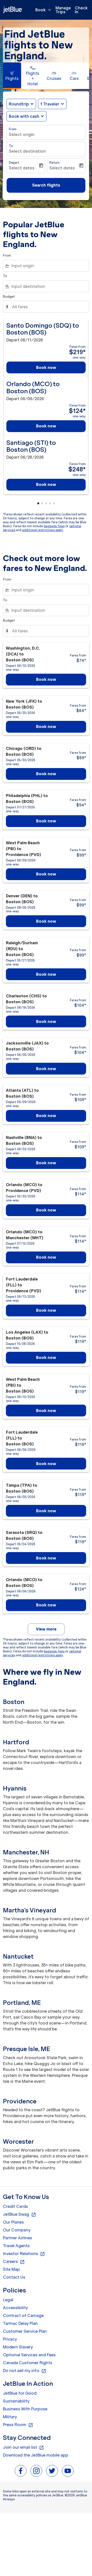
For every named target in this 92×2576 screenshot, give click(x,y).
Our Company (16, 2229)
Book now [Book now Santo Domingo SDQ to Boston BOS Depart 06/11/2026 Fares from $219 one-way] (46, 367)
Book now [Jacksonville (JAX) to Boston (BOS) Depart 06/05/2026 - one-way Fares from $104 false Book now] (46, 1068)
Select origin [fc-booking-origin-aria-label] (21, 134)
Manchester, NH (26, 1852)
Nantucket (18, 1956)
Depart (14, 162)
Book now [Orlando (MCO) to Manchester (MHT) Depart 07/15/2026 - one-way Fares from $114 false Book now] (46, 1257)
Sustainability (16, 2401)
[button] (52, 104)
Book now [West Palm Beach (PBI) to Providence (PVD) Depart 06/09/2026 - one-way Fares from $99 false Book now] (46, 874)
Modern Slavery (18, 2346)
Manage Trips (63, 9)
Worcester (18, 2141)
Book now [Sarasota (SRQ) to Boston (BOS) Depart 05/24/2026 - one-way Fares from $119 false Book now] (46, 1558)
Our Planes (13, 2222)
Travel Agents (16, 2245)
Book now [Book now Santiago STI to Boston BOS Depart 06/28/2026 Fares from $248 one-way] (46, 484)
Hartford (16, 1742)
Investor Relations (24, 2253)
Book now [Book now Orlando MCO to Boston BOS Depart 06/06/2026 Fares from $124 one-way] (46, 425)
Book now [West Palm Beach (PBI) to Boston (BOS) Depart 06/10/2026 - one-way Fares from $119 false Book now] (46, 1410)
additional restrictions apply (42, 530)
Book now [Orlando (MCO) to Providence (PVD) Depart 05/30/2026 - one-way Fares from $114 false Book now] (46, 1210)
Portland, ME (22, 2003)
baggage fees (54, 526)
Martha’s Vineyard (29, 1910)
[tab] (12, 75)
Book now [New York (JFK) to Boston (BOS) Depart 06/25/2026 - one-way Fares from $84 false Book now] (46, 726)
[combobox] (49, 266)
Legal (8, 2299)
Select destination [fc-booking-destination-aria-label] (27, 151)
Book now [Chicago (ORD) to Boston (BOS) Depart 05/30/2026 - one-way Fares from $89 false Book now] (46, 773)
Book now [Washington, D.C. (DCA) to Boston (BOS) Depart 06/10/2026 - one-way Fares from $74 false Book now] (46, 679)
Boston (13, 1702)
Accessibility (15, 2307)
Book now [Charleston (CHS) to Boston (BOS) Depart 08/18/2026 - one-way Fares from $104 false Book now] (46, 1021)
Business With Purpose (25, 2408)
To (11, 146)
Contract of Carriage (23, 2315)
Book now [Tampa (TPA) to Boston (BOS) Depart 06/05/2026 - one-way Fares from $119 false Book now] (46, 1510)
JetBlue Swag (19, 2214)
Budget (9, 296)
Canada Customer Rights (27, 2362)
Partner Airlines (17, 2237)
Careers (14, 2261)
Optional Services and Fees (29, 2354)
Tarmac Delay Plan (20, 2323)
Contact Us (14, 2277)
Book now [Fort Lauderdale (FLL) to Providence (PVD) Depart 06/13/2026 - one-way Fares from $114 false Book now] (46, 1310)
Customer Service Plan (25, 2331)
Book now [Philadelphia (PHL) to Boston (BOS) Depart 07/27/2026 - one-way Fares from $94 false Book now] (46, 820)
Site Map (11, 2269)
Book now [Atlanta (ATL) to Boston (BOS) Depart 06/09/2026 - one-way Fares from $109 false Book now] (46, 1115)
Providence (20, 2101)
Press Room (18, 2425)
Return (54, 162)
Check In (81, 9)
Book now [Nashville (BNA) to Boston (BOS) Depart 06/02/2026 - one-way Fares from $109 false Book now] (46, 1162)
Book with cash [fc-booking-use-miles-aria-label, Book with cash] (24, 116)
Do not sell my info (24, 2370)
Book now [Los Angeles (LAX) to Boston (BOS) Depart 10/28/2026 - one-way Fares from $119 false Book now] (46, 1357)
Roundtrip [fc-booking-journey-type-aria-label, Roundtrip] (19, 104)
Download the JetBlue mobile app (35, 2455)
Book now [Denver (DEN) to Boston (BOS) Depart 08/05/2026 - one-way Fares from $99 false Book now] (46, 921)
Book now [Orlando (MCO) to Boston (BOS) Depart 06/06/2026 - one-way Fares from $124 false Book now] (46, 1604)
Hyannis (14, 1788)
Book (44, 10)
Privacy (10, 2339)
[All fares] (48, 306)
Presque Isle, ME (26, 2049)
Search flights (46, 185)
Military (10, 2416)
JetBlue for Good (20, 2393)
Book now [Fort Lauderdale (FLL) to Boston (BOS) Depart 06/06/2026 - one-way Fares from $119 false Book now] (46, 1463)
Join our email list (23, 2447)
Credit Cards (15, 2206)
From (12, 129)
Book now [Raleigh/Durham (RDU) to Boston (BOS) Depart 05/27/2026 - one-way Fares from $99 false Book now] (46, 974)
